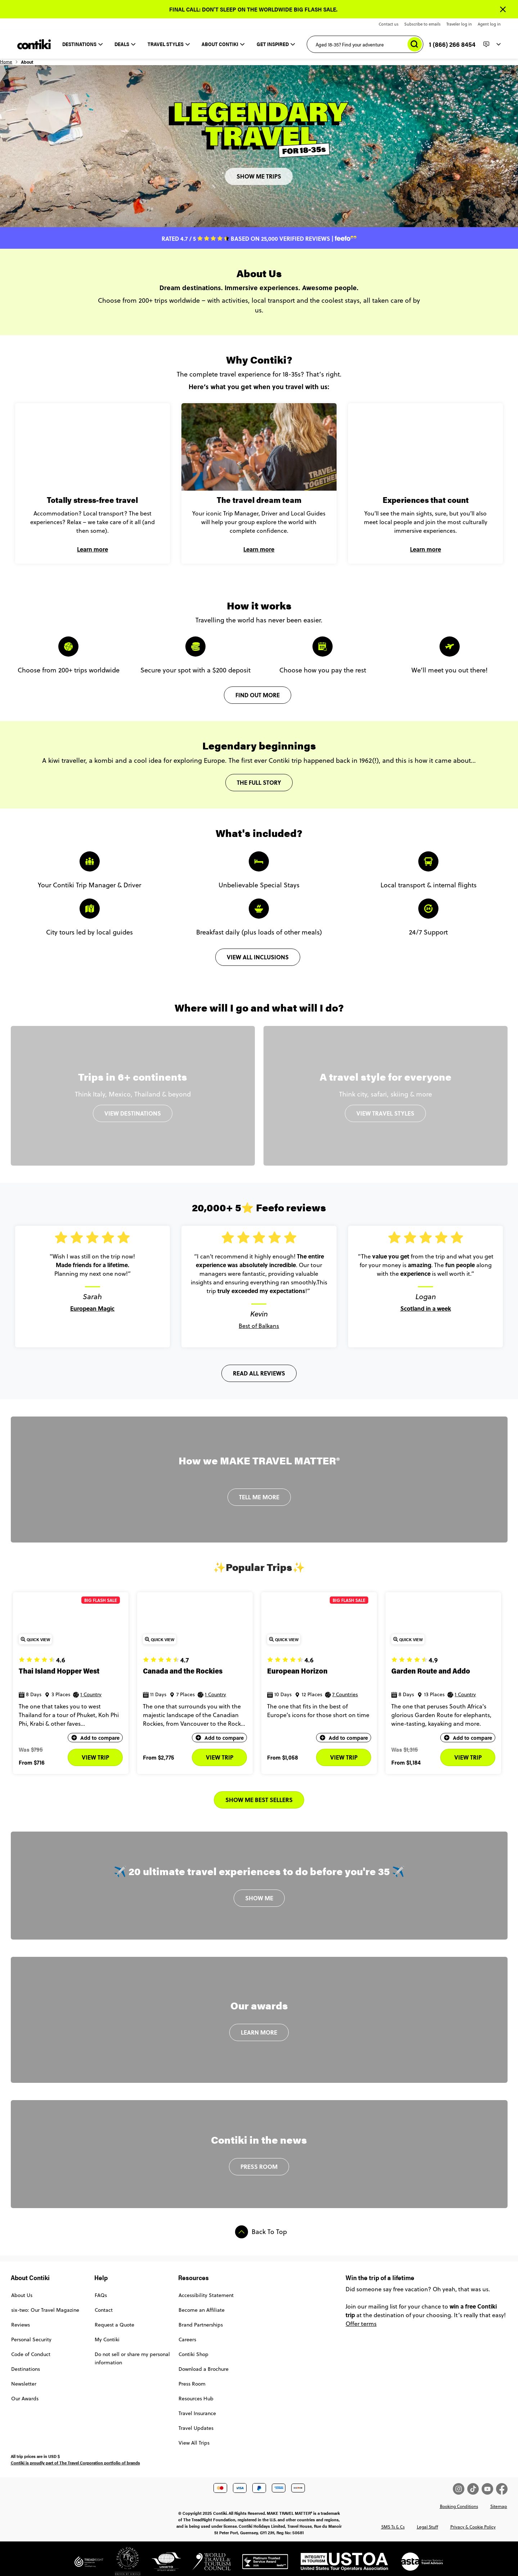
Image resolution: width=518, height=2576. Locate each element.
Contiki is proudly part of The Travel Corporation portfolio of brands (75, 2462)
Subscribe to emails (422, 24)
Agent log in (489, 24)
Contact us (388, 24)
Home (17, 65)
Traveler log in (459, 24)
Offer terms (361, 2324)
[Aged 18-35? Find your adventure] (365, 44)
